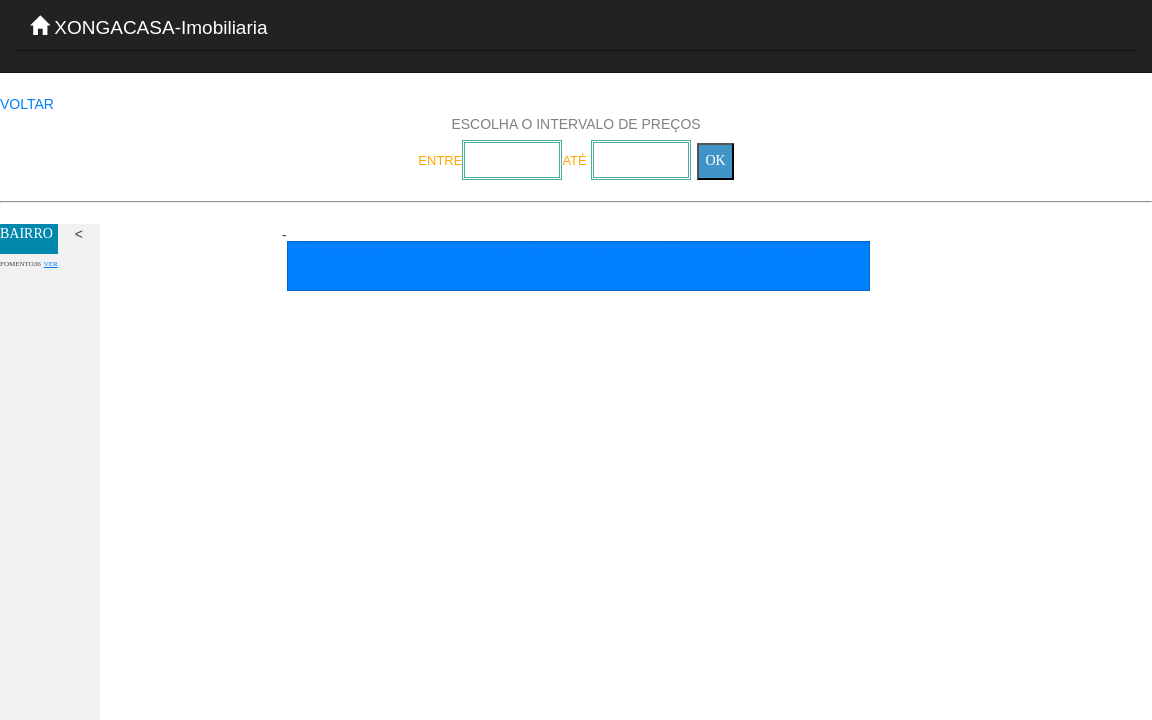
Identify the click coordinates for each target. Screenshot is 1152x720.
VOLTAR (27, 104)
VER (51, 264)
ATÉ (574, 160)
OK (715, 160)
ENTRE (440, 160)
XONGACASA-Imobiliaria (149, 27)
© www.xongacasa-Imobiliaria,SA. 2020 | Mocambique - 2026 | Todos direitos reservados (578, 252)
